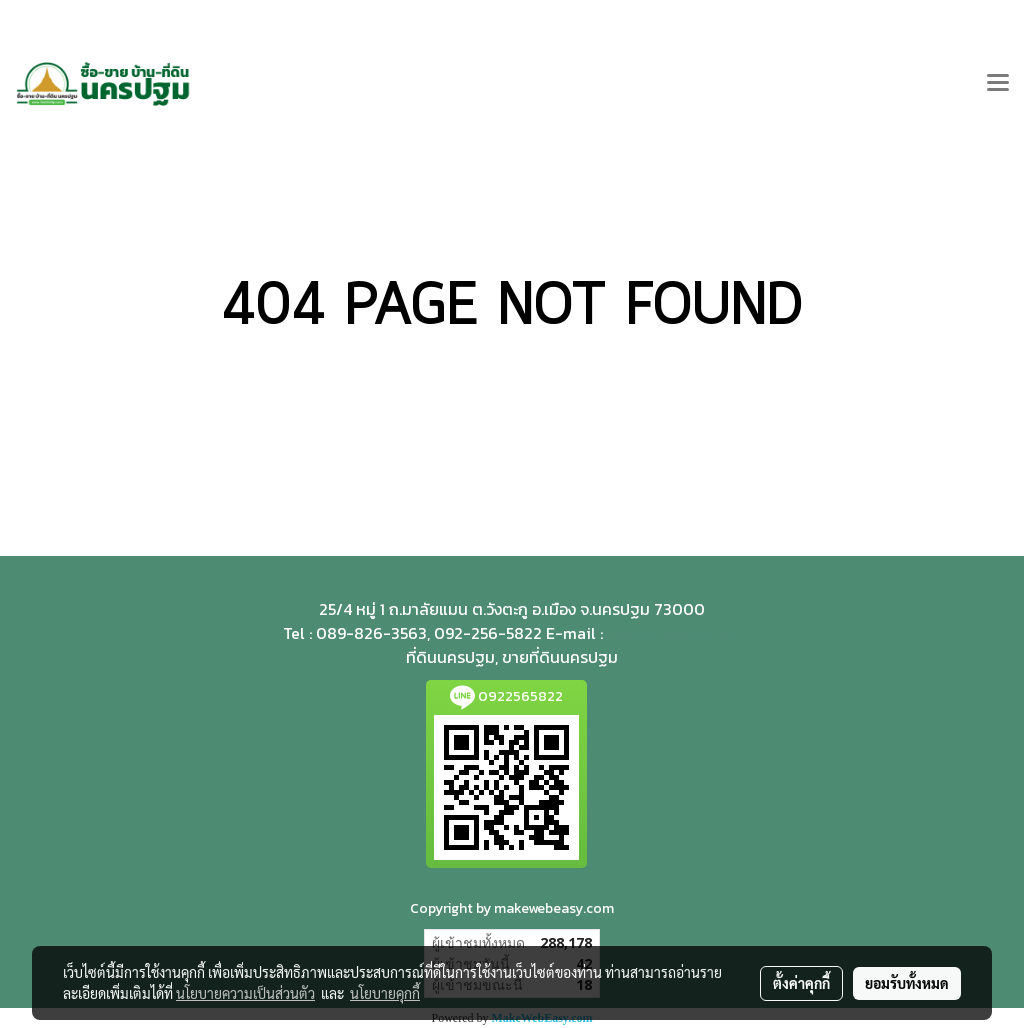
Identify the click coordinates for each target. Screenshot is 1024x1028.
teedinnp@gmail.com (674, 634)
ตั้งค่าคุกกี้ (801, 983)
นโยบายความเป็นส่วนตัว (245, 993)
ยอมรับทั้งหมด (907, 983)
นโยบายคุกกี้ (385, 993)
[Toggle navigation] (998, 84)
